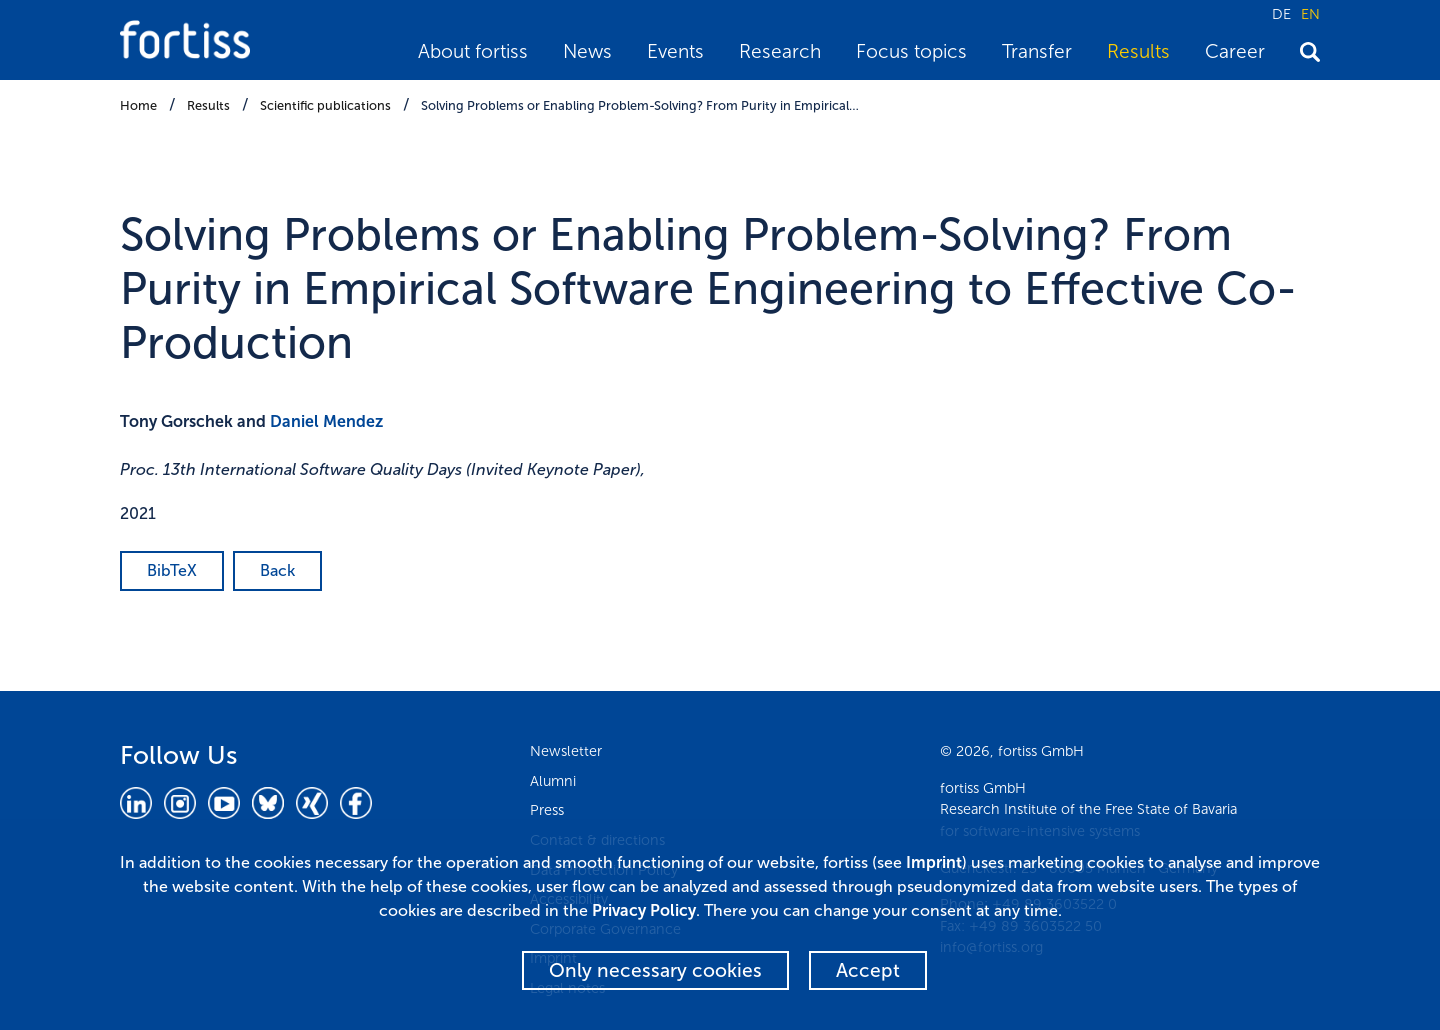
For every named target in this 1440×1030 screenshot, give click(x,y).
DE (1281, 14)
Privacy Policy (644, 910)
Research (780, 51)
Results (1138, 51)
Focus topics (911, 51)
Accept (868, 970)
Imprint (934, 862)
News (587, 51)
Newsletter (566, 751)
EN (1310, 14)
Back (277, 570)
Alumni (553, 781)
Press (547, 810)
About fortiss (473, 51)
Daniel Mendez (326, 421)
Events (675, 51)
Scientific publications (325, 105)
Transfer (1037, 51)
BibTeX (172, 570)
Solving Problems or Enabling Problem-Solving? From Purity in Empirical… (640, 105)
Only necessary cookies (655, 970)
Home (138, 105)
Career (1235, 51)
